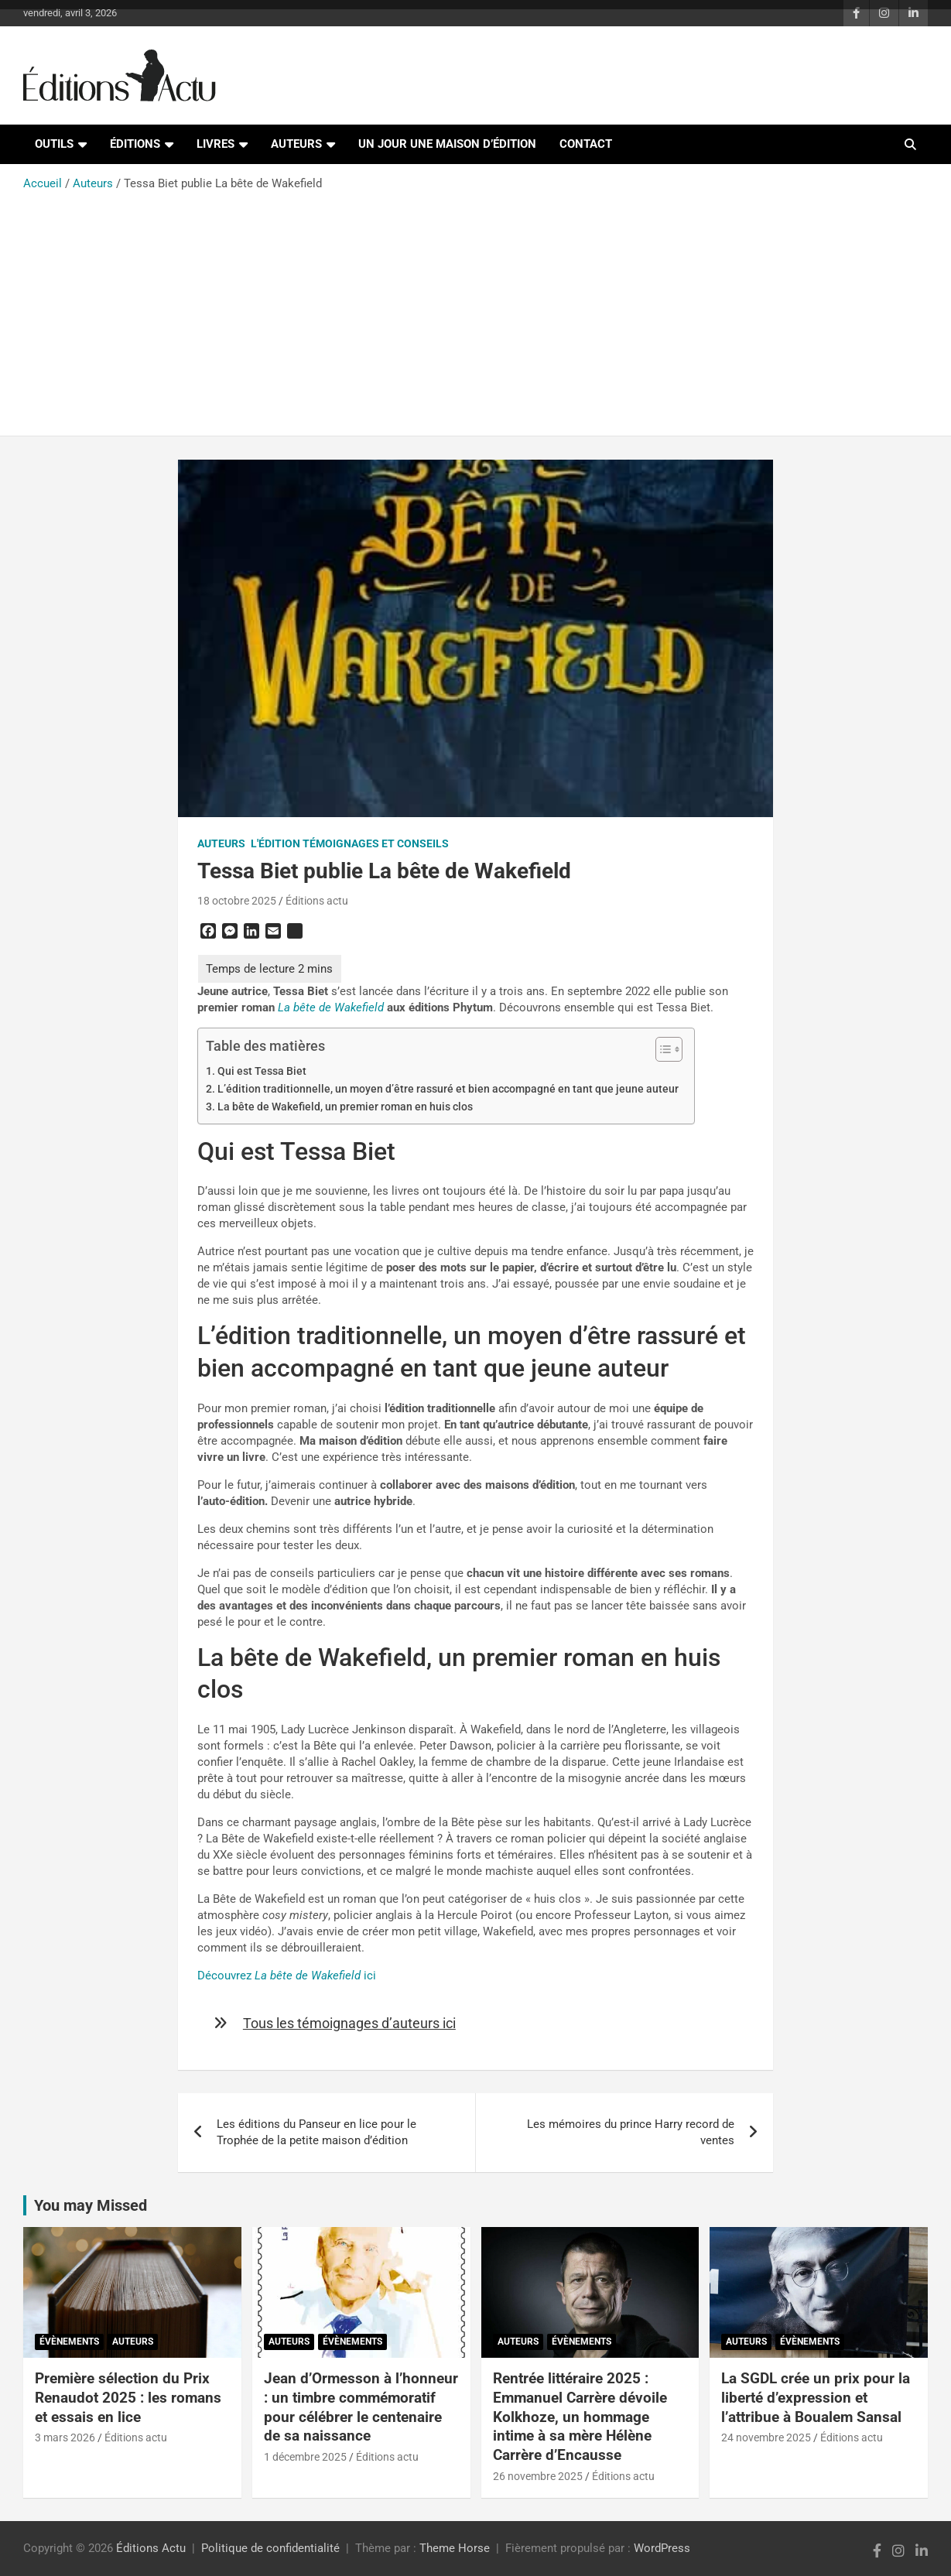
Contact (585, 144)
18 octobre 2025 (236, 901)
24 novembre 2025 (766, 2437)
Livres (215, 144)
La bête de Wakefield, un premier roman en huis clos (345, 1106)
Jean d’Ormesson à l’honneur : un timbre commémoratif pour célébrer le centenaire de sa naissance (361, 2406)
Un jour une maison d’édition (447, 144)
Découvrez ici (286, 1975)
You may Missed (90, 2205)
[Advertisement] (475, 308)
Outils (54, 144)
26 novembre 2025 (538, 2476)
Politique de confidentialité (270, 2548)
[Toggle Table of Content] (661, 1049)
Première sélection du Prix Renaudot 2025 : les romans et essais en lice (128, 2397)
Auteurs (296, 144)
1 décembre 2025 (305, 2457)
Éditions (135, 144)
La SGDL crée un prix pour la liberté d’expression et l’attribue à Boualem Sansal (815, 2397)
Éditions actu (317, 901)
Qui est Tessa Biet (261, 1071)
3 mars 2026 (65, 2437)
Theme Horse (454, 2548)
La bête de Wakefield (331, 1007)
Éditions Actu (151, 2548)
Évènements (69, 2341)
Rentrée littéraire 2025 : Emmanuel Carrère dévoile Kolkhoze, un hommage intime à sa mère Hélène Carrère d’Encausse (580, 2416)
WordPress (662, 2548)
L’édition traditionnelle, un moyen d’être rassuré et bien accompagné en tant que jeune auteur (448, 1089)
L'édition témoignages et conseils (350, 843)
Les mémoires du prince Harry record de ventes (630, 2132)
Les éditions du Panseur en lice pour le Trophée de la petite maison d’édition (316, 2132)
